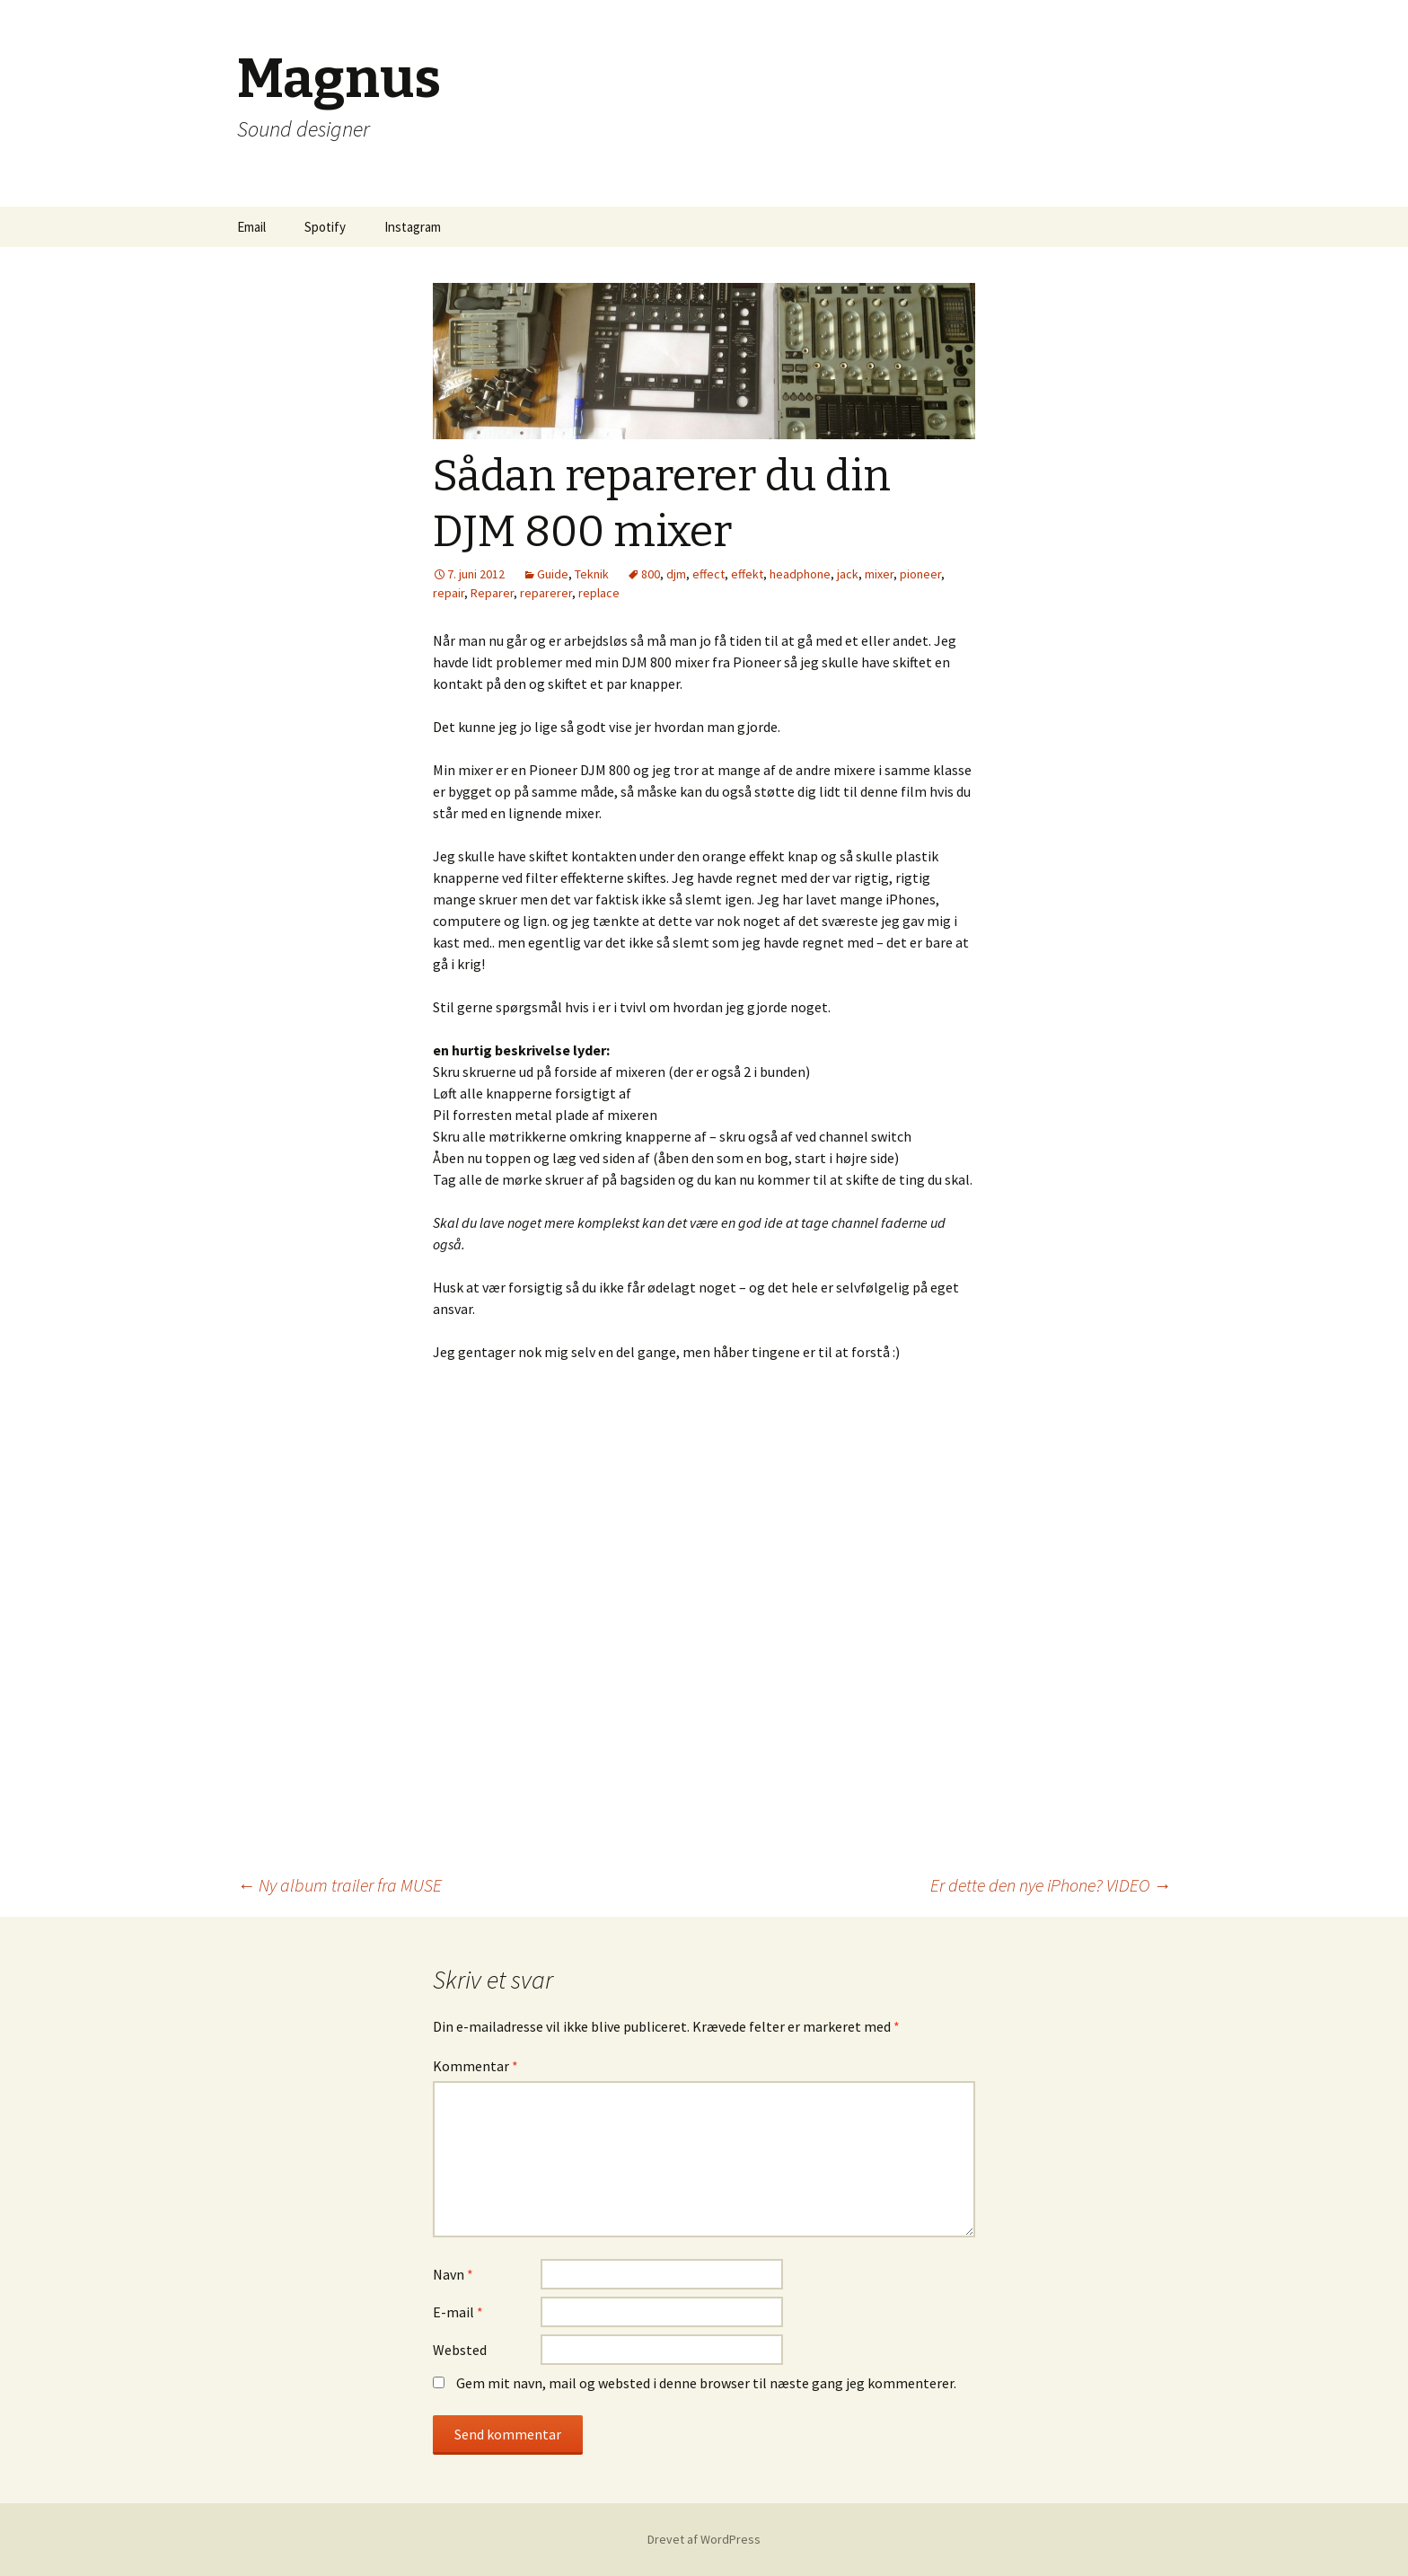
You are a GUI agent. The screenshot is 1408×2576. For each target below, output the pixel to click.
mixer (879, 574)
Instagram (412, 226)
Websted (460, 2350)
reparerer (546, 593)
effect (708, 574)
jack (847, 574)
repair (448, 593)
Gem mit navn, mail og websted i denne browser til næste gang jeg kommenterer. (706, 2383)
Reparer (492, 593)
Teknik (592, 574)
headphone (800, 574)
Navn (453, 2274)
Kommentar (475, 2066)
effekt (747, 574)
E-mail (458, 2312)
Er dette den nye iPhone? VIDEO (1050, 1885)
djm (676, 574)
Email (251, 226)
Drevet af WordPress (704, 2539)
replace (599, 593)
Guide (552, 574)
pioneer (920, 574)
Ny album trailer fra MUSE (339, 1885)
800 (650, 574)
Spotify (325, 226)
